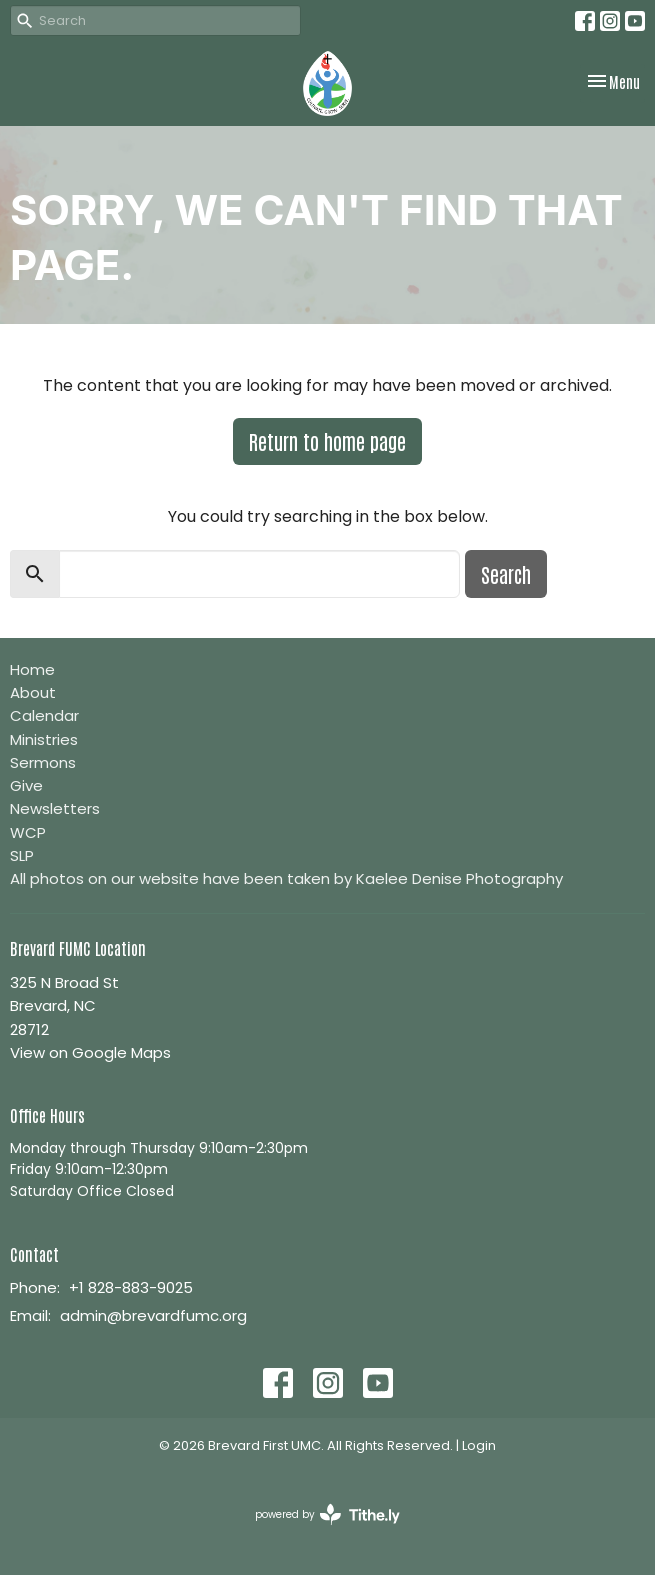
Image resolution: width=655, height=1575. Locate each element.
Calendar (44, 715)
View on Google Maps (90, 1052)
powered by (327, 1514)
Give (26, 785)
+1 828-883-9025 (131, 1287)
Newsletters (55, 808)
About (33, 692)
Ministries (44, 739)
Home (32, 669)
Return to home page (327, 441)
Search (506, 574)
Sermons (43, 762)
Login (479, 1445)
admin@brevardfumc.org (153, 1315)
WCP (28, 832)
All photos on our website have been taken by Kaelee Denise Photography (286, 878)
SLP (22, 855)
